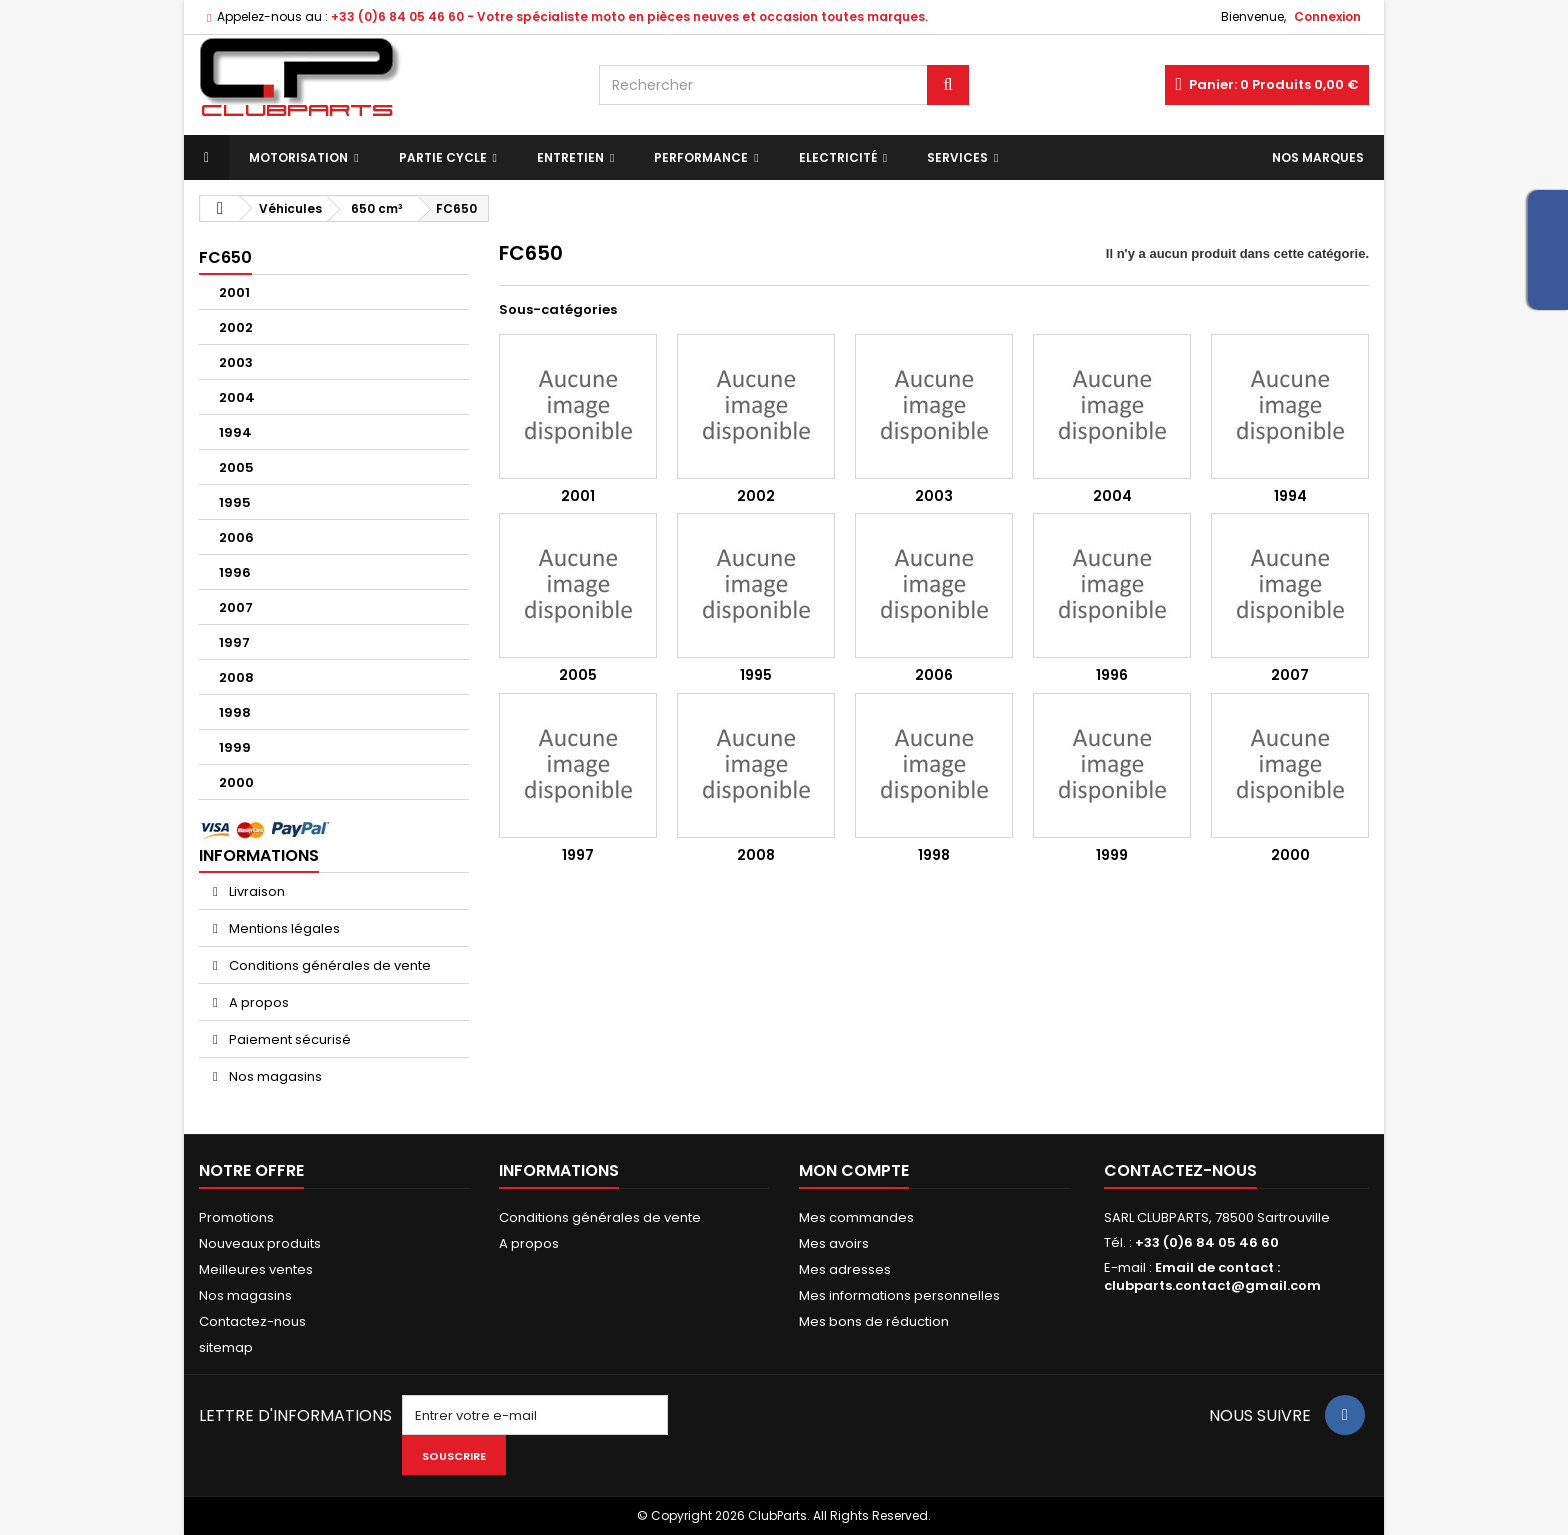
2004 (237, 397)
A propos (257, 1002)
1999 (235, 747)
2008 (236, 677)
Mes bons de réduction (874, 1321)
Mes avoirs (834, 1243)
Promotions (236, 1217)
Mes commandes (856, 1217)
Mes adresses (845, 1269)
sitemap (226, 1347)
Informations (259, 855)
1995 (235, 502)
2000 (236, 782)
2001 (234, 292)
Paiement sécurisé (288, 1039)
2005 (236, 467)
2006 (236, 537)
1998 (235, 712)
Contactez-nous (252, 1321)
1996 (235, 572)
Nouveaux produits (260, 1243)
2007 (236, 607)
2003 (236, 362)
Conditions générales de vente (328, 965)
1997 (234, 642)
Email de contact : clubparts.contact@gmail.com (1212, 1276)
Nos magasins (274, 1076)
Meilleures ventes (256, 1269)
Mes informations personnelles (899, 1295)
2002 (236, 327)
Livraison (255, 891)
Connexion (1327, 16)
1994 (235, 432)
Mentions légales (283, 928)
